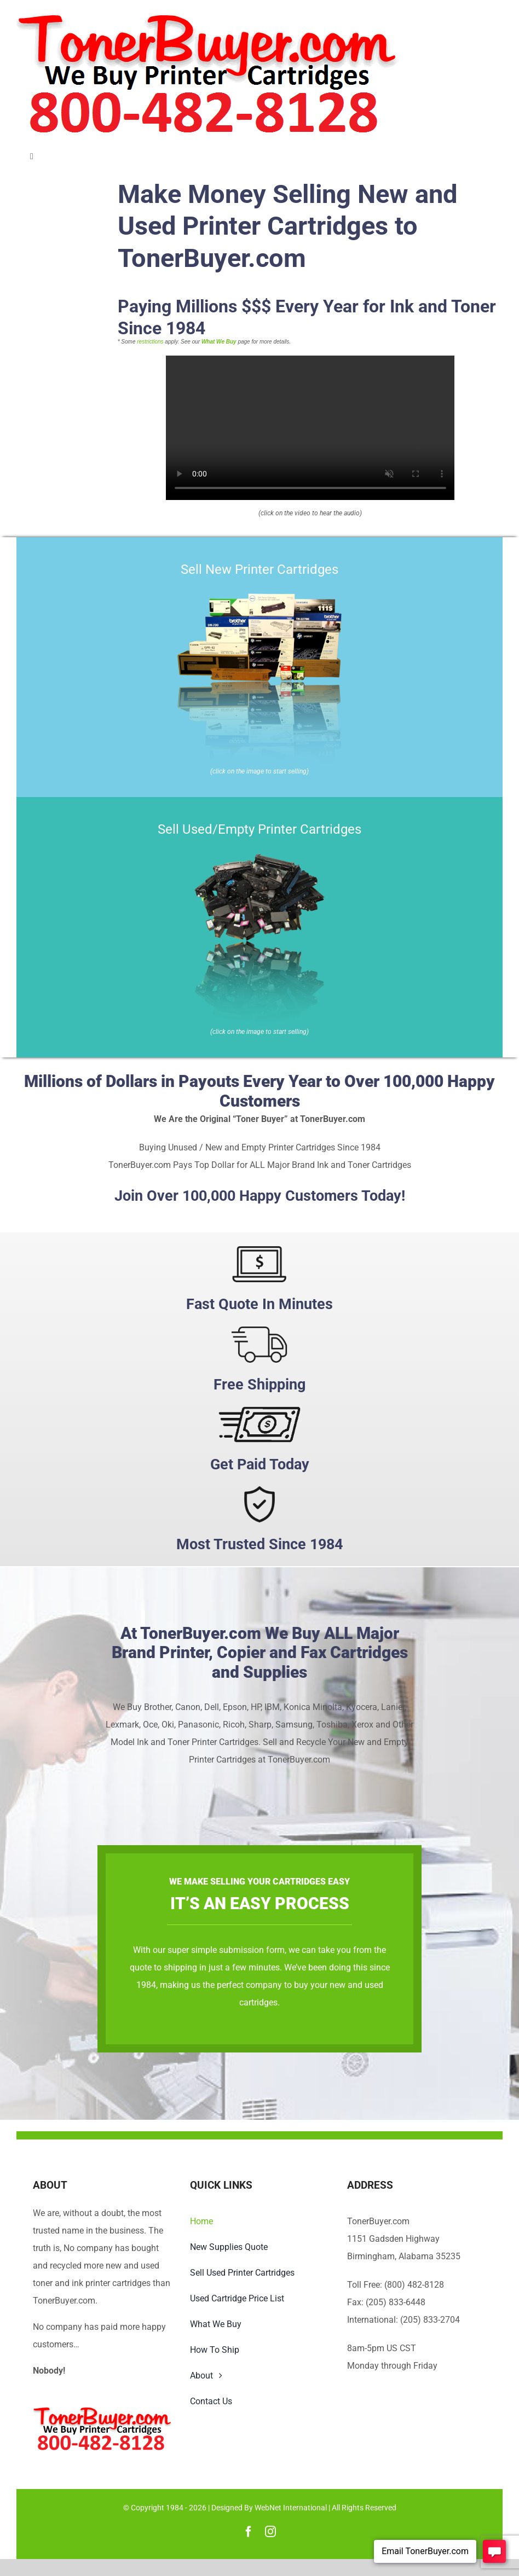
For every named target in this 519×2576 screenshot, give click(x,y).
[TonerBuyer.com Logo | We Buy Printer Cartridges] (207, 18)
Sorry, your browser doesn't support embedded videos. (310, 428)
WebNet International (291, 2507)
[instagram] (270, 2531)
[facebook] (248, 2531)
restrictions (150, 342)
